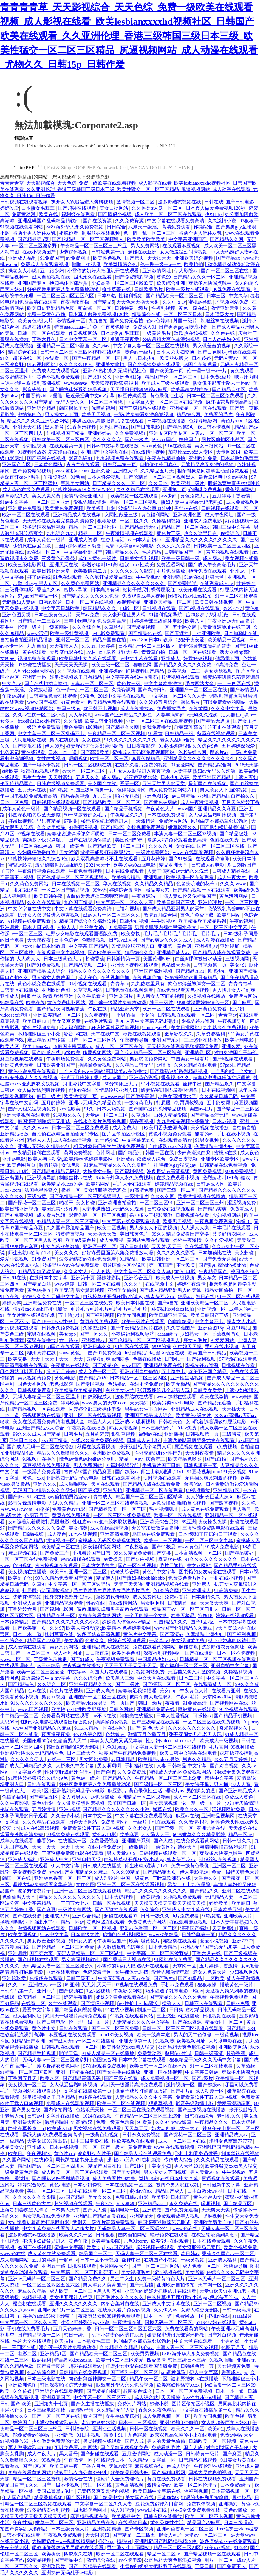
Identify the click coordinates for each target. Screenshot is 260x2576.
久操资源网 (123, 689)
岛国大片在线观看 (109, 1671)
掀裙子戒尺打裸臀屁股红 (149, 589)
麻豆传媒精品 (146, 758)
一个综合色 (12, 1640)
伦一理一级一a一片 (161, 264)
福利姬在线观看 (78, 214)
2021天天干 (98, 864)
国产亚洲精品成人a (239, 1790)
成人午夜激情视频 (199, 802)
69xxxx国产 (164, 439)
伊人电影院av (194, 1872)
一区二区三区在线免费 (89, 1302)
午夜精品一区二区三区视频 (117, 733)
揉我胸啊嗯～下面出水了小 (29, 1922)
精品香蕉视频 (75, 796)
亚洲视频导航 (42, 1177)
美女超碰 (86, 1202)
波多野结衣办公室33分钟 (145, 508)
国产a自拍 (168, 1302)
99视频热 (211, 1915)
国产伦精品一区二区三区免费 (63, 1947)
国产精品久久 (118, 1778)
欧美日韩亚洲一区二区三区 (171, 1258)
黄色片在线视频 (66, 1690)
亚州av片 (239, 570)
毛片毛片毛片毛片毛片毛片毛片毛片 (182, 933)
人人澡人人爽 (195, 1227)
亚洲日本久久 (98, 1346)
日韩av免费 (238, 2003)
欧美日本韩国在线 (135, 1302)
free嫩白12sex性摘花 (39, 721)
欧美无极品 (178, 1384)
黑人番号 (55, 427)
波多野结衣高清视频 (169, 1171)
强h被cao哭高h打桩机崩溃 (40, 1309)
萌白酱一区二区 (95, 308)
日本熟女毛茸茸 (38, 208)
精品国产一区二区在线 (185, 527)
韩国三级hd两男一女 (93, 789)
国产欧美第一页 (167, 370)
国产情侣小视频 (115, 214)
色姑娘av (118, 1384)
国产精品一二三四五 (134, 2535)
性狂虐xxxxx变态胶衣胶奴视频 (105, 1521)
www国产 (132, 1365)
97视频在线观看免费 (136, 1984)
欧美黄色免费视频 (64, 508)
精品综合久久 (139, 952)
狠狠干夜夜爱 (125, 339)
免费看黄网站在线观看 (65, 1715)
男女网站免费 (94, 1759)
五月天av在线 (32, 789)
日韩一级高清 (209, 2053)
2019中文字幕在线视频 (122, 696)
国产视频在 (71, 1990)
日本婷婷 (202, 358)
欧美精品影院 (106, 2241)
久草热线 (114, 627)
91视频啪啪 (221, 2359)
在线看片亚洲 (227, 1690)
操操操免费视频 (95, 1065)
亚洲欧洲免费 (203, 458)
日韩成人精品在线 (231, 871)
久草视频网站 (88, 990)
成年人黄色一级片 (46, 539)
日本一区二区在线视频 (90, 602)
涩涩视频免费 (242, 1202)
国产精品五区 (44, 1796)
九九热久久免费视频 (225, 1027)
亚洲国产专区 (32, 283)
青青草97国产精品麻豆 (88, 1471)
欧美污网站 (229, 914)
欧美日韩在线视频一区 (219, 602)
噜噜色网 (142, 664)
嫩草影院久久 (15, 495)
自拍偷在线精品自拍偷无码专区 (66, 1133)
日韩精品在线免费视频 (223, 1165)
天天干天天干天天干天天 (57, 1359)
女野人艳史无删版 (200, 2309)
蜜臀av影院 (20, 864)
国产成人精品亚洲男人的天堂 (173, 908)
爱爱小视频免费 (241, 2247)
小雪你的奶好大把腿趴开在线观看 (103, 270)
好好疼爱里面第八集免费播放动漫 (63, 289)
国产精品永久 (220, 1083)
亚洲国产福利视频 (154, 971)
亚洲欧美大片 (238, 1915)
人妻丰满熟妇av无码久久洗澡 (187, 714)
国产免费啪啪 (183, 583)
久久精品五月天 (157, 470)
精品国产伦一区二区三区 (171, 376)
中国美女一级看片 (190, 1058)
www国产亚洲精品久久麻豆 (124, 714)
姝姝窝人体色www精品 (127, 1621)
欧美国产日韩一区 (127, 1803)
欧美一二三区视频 (163, 1540)
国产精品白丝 (37, 1284)
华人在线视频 (118, 883)
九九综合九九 (61, 533)
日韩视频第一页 (210, 964)
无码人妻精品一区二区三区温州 (47, 1396)
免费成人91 (145, 326)
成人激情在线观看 (27, 1646)
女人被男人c (75, 1796)
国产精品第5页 (34, 239)
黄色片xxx (232, 420)
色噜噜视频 (94, 939)
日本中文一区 (98, 1815)
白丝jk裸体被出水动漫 (78, 545)
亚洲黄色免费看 (25, 508)
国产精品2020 (190, 971)
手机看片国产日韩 (162, 1465)
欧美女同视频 (132, 1315)
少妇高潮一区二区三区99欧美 (122, 283)
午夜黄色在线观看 (70, 1365)
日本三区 (216, 295)
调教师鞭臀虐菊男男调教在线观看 (113, 1609)
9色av (197, 1990)
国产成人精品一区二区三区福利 (148, 1052)
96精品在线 (12, 1002)
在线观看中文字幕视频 (61, 952)
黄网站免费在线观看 (149, 1240)
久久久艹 (133, 1284)
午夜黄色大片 (161, 808)
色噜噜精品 (180, 1321)
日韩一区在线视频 (112, 1903)
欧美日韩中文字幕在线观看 (88, 658)
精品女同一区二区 (224, 2022)
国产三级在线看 (121, 2078)
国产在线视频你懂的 (91, 839)
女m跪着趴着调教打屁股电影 (216, 1421)
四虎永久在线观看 (93, 276)
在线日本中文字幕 (49, 1277)
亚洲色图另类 (17, 614)
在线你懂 (43, 2159)
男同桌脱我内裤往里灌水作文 (166, 927)
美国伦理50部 (130, 839)
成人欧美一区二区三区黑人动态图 (85, 2291)
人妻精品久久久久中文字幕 (141, 2022)
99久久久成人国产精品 (37, 1434)
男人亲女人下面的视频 (224, 789)
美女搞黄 (78, 1527)
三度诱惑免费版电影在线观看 (214, 1527)
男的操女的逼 (201, 1790)
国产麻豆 (242, 1002)
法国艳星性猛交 (41, 1190)
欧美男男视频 (97, 414)
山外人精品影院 (171, 1115)
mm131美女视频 (230, 1471)
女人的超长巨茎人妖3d (210, 1496)
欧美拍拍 (193, 264)
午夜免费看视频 (86, 871)
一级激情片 (144, 821)
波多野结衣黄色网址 (223, 1646)
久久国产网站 (17, 2159)
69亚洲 (189, 1521)
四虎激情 (156, 2359)
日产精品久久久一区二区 (200, 276)
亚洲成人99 (125, 470)
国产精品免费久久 (88, 2278)
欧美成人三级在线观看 (165, 383)
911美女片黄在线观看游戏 (28, 1315)
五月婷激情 (44, 1809)
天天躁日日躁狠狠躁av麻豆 (139, 389)
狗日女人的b (82, 1940)
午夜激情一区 (79, 2460)
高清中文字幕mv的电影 (129, 545)
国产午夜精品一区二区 (96, 358)
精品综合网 (189, 414)
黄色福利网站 (156, 514)
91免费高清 (120, 927)
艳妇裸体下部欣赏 (69, 283)
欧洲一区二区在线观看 (26, 514)
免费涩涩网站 (171, 564)
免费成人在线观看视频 (45, 264)
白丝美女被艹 (120, 1390)
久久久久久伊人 (76, 364)
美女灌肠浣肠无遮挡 (105, 1190)
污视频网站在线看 (42, 1415)
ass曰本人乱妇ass (145, 539)
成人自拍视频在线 (51, 276)
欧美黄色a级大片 (36, 320)
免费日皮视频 (184, 1158)
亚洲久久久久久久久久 (73, 2303)
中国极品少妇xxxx (157, 1659)
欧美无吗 (63, 1290)
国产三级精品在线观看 (142, 408)
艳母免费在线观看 (232, 289)
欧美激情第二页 (90, 570)
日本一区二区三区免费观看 (216, 395)
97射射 (71, 821)
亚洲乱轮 (154, 877)
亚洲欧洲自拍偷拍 (117, 1202)
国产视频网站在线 (229, 1703)
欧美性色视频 (108, 258)
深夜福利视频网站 (102, 1546)
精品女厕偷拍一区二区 (229, 1290)
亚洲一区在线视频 (163, 2072)
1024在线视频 (98, 2115)
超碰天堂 (215, 577)
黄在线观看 (34, 652)
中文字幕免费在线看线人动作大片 (58, 2228)
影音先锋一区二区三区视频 (98, 1215)
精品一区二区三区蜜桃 (93, 527)
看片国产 (93, 2416)
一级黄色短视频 (102, 2134)
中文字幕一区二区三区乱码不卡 (52, 733)
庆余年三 (248, 333)
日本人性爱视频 (104, 477)
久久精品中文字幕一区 (152, 2460)
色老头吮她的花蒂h (197, 883)
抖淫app (106, 2541)
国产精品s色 (105, 1365)
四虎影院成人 (98, 1396)
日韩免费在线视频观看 (130, 990)
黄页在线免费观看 (99, 1321)
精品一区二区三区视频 (134, 502)
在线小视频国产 (39, 251)
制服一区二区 (152, 2009)
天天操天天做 (102, 1233)
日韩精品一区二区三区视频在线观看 (218, 1659)
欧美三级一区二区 (111, 664)
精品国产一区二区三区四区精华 (150, 1496)
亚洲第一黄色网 (175, 946)
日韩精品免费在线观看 (53, 696)
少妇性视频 (34, 445)
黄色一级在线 (193, 308)
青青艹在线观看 (83, 464)
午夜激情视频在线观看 (130, 533)
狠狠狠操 (207, 1984)
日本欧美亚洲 (228, 1909)
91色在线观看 (68, 577)
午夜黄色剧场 (116, 326)
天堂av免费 (88, 614)
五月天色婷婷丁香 (241, 802)
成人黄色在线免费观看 (26, 489)
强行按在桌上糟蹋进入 (105, 821)
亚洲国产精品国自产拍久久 (226, 796)
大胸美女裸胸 (98, 1171)
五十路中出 (173, 1371)
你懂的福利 (103, 408)
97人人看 (241, 1784)
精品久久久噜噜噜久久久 (63, 1452)
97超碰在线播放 (35, 664)
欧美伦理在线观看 (198, 589)
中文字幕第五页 (139, 1140)
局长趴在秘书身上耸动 (79, 2159)
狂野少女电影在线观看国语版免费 (82, 933)
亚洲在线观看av (63, 1972)
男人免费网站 (145, 245)
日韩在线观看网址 (121, 1477)
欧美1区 (41, 1790)
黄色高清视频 (130, 2485)
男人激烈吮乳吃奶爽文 (121, 1947)
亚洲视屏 (230, 946)
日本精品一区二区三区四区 (147, 645)
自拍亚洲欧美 (207, 633)
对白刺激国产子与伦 (236, 1052)
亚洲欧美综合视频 (194, 258)
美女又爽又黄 (47, 495)
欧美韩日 (240, 1903)
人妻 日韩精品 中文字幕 (182, 1765)
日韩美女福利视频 (139, 558)
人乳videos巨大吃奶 (34, 670)
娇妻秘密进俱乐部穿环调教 (95, 746)
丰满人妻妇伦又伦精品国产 (188, 896)
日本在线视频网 (219, 1090)
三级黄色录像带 (58, 558)
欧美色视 (235, 2416)
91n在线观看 (179, 445)
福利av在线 (150, 1434)
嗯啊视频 (78, 758)
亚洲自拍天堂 (87, 1859)
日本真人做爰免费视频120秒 (216, 208)
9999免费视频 (240, 1171)
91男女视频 (207, 1140)
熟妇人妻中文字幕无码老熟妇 (192, 502)
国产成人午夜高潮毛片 (212, 564)
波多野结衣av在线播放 (32, 2234)
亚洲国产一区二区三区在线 (199, 689)
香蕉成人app (234, 2372)
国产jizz (16, 1496)
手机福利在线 (139, 1765)
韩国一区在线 (160, 1152)
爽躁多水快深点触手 (210, 283)
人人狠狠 (126, 2203)
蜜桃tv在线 (80, 1090)
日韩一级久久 (237, 1840)
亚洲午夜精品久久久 (91, 1684)
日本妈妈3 (168, 2497)
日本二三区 (191, 1678)
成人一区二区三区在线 (119, 1046)
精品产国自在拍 (109, 639)
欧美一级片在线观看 (188, 289)
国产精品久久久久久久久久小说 (66, 1621)
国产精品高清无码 (139, 527)
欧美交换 (131, 933)
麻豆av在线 (170, 1559)
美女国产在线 (102, 783)
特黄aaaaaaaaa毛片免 (76, 326)
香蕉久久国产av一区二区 (228, 2253)
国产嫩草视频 (224, 1502)
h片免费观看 (186, 1915)
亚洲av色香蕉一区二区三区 (63, 1878)
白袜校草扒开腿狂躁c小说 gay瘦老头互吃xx (129, 1296)
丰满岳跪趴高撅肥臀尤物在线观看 (108, 420)
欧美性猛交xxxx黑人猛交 (129, 2047)
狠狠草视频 (123, 1434)
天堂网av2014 (217, 1696)
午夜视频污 (39, 2153)
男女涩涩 (68, 852)
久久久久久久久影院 (132, 570)
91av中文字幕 (15, 502)
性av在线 (96, 1603)
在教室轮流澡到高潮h (23, 2034)
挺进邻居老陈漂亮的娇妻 (205, 645)
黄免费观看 (242, 370)
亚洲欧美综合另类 (159, 1521)
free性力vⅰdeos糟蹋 (202, 2397)
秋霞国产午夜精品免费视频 (128, 1753)
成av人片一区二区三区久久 (112, 914)
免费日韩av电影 (132, 2197)
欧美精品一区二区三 (40, 1997)
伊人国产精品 (17, 2497)
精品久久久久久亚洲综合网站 (38, 420)
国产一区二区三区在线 (225, 270)
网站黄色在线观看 (197, 1709)
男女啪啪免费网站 (149, 1058)
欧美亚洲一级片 (188, 483)
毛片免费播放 (171, 570)
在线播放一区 (73, 1840)
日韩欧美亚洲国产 (56, 1065)
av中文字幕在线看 (139, 658)
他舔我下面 (227, 658)
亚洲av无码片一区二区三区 (37, 2278)
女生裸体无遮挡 (132, 1972)
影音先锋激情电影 (27, 1502)
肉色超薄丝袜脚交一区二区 (197, 983)
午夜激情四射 (15, 2547)
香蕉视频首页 (227, 1334)
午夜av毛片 (188, 1696)
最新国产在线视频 (208, 783)
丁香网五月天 (23, 2078)
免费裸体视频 (201, 2503)
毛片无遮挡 (172, 1565)
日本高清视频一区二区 (198, 1552)
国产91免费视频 (44, 964)
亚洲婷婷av (100, 433)
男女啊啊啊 (152, 1603)
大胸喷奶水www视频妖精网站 (64, 2541)
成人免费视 (112, 1240)
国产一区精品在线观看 (93, 2566)
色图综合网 (104, 2059)
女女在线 (92, 739)
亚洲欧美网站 (233, 2047)
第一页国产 (161, 1265)
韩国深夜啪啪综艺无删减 (35, 814)
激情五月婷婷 (61, 1371)
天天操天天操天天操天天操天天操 (170, 1903)
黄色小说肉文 (208, 2197)
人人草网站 (80, 714)
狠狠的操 (161, 1346)
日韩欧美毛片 (149, 289)
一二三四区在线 (234, 683)
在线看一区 (57, 358)
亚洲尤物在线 (211, 1828)
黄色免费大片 (195, 495)
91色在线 (10, 1296)
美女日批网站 (114, 208)
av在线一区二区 (44, 552)
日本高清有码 (105, 589)
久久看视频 (96, 1015)
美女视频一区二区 (27, 2084)
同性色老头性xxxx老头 (235, 1821)
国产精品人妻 (239, 2397)
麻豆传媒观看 (133, 395)
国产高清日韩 (153, 689)
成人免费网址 (147, 1596)
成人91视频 (122, 2510)
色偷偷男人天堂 (70, 1740)
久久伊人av (166, 2309)
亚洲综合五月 (139, 1277)
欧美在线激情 (215, 1396)
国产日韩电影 (240, 201)
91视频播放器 (32, 452)
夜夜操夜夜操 (75, 301)
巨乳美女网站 (75, 483)
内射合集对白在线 (120, 2303)
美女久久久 (66, 1252)
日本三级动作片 (158, 1427)
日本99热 (106, 295)
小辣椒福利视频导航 (133, 1334)
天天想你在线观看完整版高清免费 (58, 520)
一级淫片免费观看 (42, 727)
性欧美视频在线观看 (134, 2140)
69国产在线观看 (200, 364)
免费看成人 (242, 1208)
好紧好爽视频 (198, 658)
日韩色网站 (121, 1709)
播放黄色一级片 (237, 1984)
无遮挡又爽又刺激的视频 (208, 464)
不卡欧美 (186, 1265)
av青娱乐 (114, 1559)
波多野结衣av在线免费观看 (88, 1258)
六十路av (69, 1340)
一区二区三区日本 (183, 314)
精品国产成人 (170, 2191)
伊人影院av (186, 270)
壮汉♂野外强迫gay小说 (85, 2322)
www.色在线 (185, 2228)
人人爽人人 (28, 958)
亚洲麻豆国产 (56, 2397)
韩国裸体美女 (74, 408)
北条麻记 (9, 752)
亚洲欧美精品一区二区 (168, 602)
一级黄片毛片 (157, 333)
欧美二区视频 (112, 1227)
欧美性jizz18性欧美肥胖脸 (79, 1709)
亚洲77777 (242, 1940)
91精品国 (130, 1258)
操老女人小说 (23, 270)
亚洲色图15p (129, 376)
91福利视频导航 (166, 614)
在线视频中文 (160, 1284)
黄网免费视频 (79, 1152)
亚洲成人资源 (83, 539)
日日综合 (116, 226)
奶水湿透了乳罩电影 (167, 1990)
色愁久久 (95, 1640)
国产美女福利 (126, 2172)
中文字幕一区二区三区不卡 (102, 2397)
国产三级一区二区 (176, 1190)
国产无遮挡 (177, 633)
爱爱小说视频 (15, 1258)
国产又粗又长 (98, 376)
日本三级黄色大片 (53, 614)
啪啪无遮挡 (127, 796)
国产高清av (171, 1634)
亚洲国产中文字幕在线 (105, 452)
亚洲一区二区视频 (213, 2303)
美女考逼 (73, 1640)
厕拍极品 (242, 2497)
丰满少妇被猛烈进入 (44, 2241)
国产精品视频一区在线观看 (73, 808)
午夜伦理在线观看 (213, 2466)
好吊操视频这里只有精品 (76, 677)
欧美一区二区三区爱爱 (40, 1671)
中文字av (12, 683)
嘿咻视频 (213, 2216)
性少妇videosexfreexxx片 (172, 1740)
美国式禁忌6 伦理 (60, 1208)
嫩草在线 (163, 1809)
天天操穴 (140, 1402)
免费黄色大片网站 (147, 1922)
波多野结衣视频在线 (180, 201)
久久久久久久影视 (176, 1252)
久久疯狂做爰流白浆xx (109, 577)
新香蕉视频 (141, 1121)
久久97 (56, 1628)
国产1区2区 (113, 827)
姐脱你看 (69, 233)
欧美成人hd (59, 2128)
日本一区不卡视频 (236, 1653)
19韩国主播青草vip (73, 1046)
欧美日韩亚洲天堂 (51, 570)
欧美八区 (195, 620)
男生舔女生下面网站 (147, 1409)
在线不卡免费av (147, 1384)
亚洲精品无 (141, 2216)
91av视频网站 (42, 364)
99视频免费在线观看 (68, 1834)
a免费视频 (227, 1446)
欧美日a (35, 308)
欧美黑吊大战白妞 (190, 389)
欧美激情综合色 (120, 264)
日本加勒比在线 (241, 633)
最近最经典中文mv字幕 (91, 395)
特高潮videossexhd (73, 2359)
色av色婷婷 (158, 320)
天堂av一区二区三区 (107, 1115)
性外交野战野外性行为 (158, 1452)
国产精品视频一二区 (148, 627)
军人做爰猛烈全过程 (30, 2447)
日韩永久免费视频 (61, 1327)
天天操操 (170, 2397)
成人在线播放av (137, 708)
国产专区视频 (91, 1384)
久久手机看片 (92, 996)
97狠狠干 (249, 220)
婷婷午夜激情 (188, 1240)
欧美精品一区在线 (61, 1546)
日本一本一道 (63, 752)
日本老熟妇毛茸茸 (120, 333)
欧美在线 (49, 214)
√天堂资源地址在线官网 (225, 627)
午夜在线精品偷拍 (166, 458)
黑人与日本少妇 (140, 358)
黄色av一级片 (139, 351)
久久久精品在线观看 (138, 489)
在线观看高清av (176, 1140)
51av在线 (193, 577)
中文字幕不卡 (210, 1321)
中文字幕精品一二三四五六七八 (56, 1903)
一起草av (159, 1640)
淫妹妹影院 (109, 1277)
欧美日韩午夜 (49, 896)
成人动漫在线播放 (216, 939)
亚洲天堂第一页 (136, 2040)
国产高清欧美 (95, 752)
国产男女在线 (26, 2109)
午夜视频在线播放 (87, 1427)
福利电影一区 (125, 2209)
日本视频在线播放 (167, 420)
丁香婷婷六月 (23, 1609)
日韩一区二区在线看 (100, 1284)
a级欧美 (10, 771)
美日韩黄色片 (135, 1233)
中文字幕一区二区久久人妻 (178, 696)
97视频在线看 (30, 833)
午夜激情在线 (128, 2322)
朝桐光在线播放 (137, 1715)
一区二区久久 (135, 520)
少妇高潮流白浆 (194, 1152)
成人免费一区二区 (97, 1371)
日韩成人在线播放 (102, 1865)
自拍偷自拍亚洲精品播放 (27, 639)
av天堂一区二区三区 (84, 771)
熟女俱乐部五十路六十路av (222, 383)
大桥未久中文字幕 (75, 1765)
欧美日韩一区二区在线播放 (158, 2065)
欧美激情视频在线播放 (202, 1196)
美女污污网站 (64, 1646)
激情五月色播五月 (147, 1734)
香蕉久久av (49, 589)
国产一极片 (137, 439)
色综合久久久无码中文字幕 (51, 1296)
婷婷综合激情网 (126, 889)
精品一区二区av (164, 2553)
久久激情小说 (222, 220)
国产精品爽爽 (213, 1208)
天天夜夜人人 (64, 645)
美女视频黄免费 (35, 1377)
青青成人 (103, 1496)
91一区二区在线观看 (236, 595)
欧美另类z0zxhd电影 (135, 864)
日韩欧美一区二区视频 (93, 1928)
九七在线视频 (83, 1534)
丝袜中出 (193, 1083)
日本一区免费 (15, 802)
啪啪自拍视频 (86, 264)
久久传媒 (73, 721)
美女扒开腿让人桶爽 (71, 2297)
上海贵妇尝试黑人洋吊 (24, 2209)
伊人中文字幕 (66, 1865)
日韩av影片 (51, 602)
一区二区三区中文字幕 (224, 927)
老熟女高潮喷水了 (177, 1096)
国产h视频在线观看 (200, 608)
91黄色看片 (73, 702)
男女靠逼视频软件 (81, 1959)
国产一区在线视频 (137, 1565)
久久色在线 (223, 333)
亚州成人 (171, 658)
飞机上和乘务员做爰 (197, 2153)
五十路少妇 (52, 270)
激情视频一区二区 (136, 201)
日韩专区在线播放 (19, 990)
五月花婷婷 (153, 858)
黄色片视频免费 (39, 1027)
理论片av (219, 752)
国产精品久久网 (227, 239)
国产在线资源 (98, 220)
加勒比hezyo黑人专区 (191, 452)
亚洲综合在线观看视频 (59, 2391)
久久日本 (158, 483)
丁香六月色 (44, 339)
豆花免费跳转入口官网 (159, 2503)
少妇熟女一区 (195, 1334)
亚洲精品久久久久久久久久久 (134, 583)
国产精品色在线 (145, 633)
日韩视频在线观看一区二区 (229, 508)
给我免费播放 (157, 727)
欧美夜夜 (51, 2553)
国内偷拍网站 (58, 2109)
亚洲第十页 (174, 489)
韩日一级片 (161, 1002)
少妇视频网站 (227, 1215)
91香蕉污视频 (82, 427)
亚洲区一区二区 (73, 639)
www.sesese (76, 383)
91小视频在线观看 (88, 983)
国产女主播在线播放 (119, 2072)
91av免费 (188, 1427)
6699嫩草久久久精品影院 (199, 1834)
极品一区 (71, 1190)
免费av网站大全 (237, 2434)
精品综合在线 (147, 314)
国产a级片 (202, 2078)
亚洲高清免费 (115, 1534)
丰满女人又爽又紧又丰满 (117, 1740)
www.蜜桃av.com (71, 470)
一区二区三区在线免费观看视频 (142, 2109)
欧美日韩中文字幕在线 (157, 2491)
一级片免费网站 (153, 852)
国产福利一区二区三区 (184, 1665)
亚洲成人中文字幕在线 (186, 1909)
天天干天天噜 (129, 1584)
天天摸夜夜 (39, 939)
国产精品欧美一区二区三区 (175, 295)
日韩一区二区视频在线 (88, 764)
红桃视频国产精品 (66, 433)
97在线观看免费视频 (105, 2065)
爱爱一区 (130, 783)
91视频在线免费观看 (30, 921)
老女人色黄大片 (210, 1972)
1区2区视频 (98, 1990)
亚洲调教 (172, 577)
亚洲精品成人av (174, 952)
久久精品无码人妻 (116, 2409)
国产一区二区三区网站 (93, 1040)
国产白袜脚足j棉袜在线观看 (227, 351)
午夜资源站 (55, 477)
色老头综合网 (193, 752)
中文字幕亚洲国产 (188, 239)
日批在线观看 (42, 1784)
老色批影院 (61, 1384)
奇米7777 (233, 608)
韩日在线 (205, 1296)
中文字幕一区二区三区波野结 (80, 1584)
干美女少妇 (159, 2166)
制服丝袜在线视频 (101, 233)
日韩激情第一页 (123, 958)
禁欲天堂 (187, 1846)
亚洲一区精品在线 (75, 2072)
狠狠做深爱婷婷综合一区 (203, 1002)
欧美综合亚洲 (171, 283)
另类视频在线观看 (102, 2441)
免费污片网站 (173, 821)
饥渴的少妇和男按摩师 (205, 2497)
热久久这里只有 (201, 533)
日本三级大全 (82, 1753)
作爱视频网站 (83, 333)
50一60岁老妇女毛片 (86, 814)
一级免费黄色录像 (19, 2172)
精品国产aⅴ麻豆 (44, 1640)
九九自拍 (98, 320)
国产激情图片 (244, 689)
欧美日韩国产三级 (176, 902)
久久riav (101, 345)
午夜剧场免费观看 (66, 1058)
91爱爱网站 (183, 764)
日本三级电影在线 (90, 2140)
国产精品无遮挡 (213, 721)
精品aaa (186, 1296)
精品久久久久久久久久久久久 (100, 971)
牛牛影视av (148, 577)
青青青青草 (240, 983)
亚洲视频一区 (212, 1309)
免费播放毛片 (172, 708)
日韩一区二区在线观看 (42, 333)
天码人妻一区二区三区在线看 (147, 2253)
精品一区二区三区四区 (177, 2547)
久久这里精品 (51, 827)
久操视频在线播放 (207, 996)
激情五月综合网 (160, 914)
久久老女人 (76, 1271)
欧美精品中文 (126, 2516)
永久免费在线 (184, 2203)
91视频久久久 (68, 1115)
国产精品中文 (108, 2497)
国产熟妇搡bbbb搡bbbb (224, 827)
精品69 (124, 2541)
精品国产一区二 (96, 2253)
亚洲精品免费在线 (43, 1302)
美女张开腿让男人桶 (125, 614)
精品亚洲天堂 (174, 864)
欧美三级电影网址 (27, 564)
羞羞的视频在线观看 (228, 552)
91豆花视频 (199, 1471)
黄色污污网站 (234, 896)
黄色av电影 (104, 1834)
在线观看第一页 (66, 445)
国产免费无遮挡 (127, 320)
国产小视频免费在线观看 (154, 364)
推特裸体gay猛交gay (175, 1165)
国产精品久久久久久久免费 (90, 595)
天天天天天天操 (71, 664)
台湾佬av (194, 1484)
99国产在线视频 (35, 2247)
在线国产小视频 (161, 2259)
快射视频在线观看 (162, 1477)
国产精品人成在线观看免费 (222, 952)
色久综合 (150, 1909)
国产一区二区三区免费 (115, 2028)
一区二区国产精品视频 (65, 889)
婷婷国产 (189, 439)
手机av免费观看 (178, 1984)
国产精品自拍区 (229, 389)
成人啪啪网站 (74, 1484)
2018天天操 (247, 764)
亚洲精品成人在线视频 (77, 514)
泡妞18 (244, 1221)
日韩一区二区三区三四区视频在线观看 (81, 351)
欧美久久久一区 (192, 1809)
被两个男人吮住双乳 (35, 233)
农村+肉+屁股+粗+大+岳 (112, 652)
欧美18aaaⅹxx (36, 1046)
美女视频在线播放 (210, 1127)
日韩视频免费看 (35, 1390)
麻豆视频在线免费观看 (46, 1465)
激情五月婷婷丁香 (80, 1077)
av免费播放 (163, 1502)
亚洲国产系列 (167, 1040)
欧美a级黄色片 (81, 1240)
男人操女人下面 (62, 414)
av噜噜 (164, 1065)
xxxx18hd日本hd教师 (151, 639)
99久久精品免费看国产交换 (181, 1233)
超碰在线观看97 (121, 1915)
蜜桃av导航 (200, 301)
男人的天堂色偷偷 (193, 2034)
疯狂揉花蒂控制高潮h (229, 402)
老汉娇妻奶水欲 (141, 777)
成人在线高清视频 (72, 1140)
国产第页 (135, 258)
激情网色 (9, 1678)
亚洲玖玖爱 (14, 1978)
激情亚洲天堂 (225, 308)
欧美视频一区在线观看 (134, 495)
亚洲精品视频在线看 (168, 1584)
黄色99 (164, 276)
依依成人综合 (152, 1158)
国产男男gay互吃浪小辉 (184, 326)
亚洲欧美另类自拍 (213, 2222)
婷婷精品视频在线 (174, 1183)
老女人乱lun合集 (178, 739)
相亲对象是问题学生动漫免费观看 (213, 470)
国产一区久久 (94, 1334)
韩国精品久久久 (122, 552)
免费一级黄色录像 (46, 314)
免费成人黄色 (239, 1796)
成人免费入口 (127, 1127)
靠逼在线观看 (37, 326)
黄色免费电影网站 (83, 727)
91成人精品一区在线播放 (101, 1728)
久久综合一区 (52, 1684)
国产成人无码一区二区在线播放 (41, 1446)
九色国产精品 (79, 902)
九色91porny (114, 1746)
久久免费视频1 (131, 433)
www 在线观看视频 (193, 852)
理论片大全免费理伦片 (120, 2478)
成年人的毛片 (244, 1309)
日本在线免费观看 (166, 814)
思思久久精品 (64, 1502)
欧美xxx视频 (218, 2547)
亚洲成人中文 (55, 1859)
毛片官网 (218, 1746)
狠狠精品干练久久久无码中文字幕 (205, 2059)
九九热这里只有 (148, 983)
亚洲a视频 (69, 1809)
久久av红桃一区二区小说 (39, 714)
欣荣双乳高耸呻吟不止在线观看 (208, 727)
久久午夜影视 (15, 1803)
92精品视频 (34, 2297)
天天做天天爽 (215, 1603)
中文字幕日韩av (202, 2072)
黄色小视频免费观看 (59, 376)
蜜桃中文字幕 (220, 1778)
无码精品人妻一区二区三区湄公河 (58, 1965)
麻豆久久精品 (32, 2291)
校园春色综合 (245, 1271)
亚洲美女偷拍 (111, 364)
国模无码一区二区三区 (169, 2322)
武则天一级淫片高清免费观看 (159, 226)
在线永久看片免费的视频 (142, 764)
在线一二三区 (62, 1759)
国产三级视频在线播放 (202, 2109)
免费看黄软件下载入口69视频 (94, 1828)
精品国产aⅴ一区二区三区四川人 (186, 1609)
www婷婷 (64, 1284)
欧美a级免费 (246, 889)
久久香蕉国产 (181, 1327)
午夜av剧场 (14, 696)
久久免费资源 (130, 220)
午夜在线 (98, 1008)
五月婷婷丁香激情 (231, 495)
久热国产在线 (114, 427)
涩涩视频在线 (168, 2272)
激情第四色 (30, 414)
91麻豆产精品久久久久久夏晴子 (118, 1165)
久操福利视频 (167, 520)
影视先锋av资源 (90, 502)
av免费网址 (78, 258)
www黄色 (152, 445)
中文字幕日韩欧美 (61, 608)
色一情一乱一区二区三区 (150, 233)
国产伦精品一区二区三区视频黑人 (88, 239)
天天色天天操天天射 (138, 301)
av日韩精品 (183, 796)
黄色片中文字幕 (159, 1571)
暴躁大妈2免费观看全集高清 (177, 839)
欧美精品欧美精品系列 (202, 921)
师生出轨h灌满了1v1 (30, 1252)
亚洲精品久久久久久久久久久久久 (201, 539)
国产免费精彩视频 (134, 276)
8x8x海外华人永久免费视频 (75, 226)
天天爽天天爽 (216, 2209)
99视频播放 (198, 1490)
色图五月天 (36, 1515)
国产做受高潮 (141, 1096)
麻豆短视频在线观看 (22, 1058)
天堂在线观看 (106, 1484)
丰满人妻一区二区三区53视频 (185, 833)
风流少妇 (217, 971)
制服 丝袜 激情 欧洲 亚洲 (48, 996)
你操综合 (204, 226)
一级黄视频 (148, 1897)
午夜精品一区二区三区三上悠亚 (94, 245)
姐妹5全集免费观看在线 (121, 1997)
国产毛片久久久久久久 (120, 2297)
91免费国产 (52, 258)
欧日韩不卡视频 (214, 427)
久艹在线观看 (63, 2003)
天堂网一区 (184, 1965)
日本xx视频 (224, 1121)
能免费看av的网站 (32, 2434)
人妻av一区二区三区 (212, 433)
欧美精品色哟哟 (185, 1459)
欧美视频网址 (191, 2040)
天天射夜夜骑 (200, 1452)
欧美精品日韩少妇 (130, 2472)
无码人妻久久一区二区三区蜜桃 (90, 402)
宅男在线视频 (42, 1334)
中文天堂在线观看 (157, 1678)
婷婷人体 (11, 1302)
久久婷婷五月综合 (158, 702)
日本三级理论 (239, 2522)
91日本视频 (89, 2434)
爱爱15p (10, 1828)
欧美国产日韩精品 (207, 1352)
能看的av (205, 1133)
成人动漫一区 (210, 2090)
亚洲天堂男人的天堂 (164, 783)
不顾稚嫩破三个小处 (40, 1033)
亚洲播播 (173, 1434)
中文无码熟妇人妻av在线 (124, 1978)
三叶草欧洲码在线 (172, 1878)
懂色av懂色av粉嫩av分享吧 (88, 1459)
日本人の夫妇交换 (222, 339)
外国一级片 (185, 320)
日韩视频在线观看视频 (24, 201)
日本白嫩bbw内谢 (206, 2191)
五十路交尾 (185, 627)
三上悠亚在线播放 (203, 1040)
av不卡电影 (130, 2560)
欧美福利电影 (101, 508)
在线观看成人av (217, 583)
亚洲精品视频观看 (64, 1603)
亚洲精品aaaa (152, 2203)
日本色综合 (66, 939)
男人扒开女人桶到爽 (234, 990)
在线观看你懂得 (213, 858)
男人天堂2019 (122, 1853)
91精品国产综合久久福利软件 (85, 921)
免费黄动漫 (24, 214)
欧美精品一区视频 (227, 639)
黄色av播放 (39, 1290)
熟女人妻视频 (124, 1427)
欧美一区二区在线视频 (178, 1515)
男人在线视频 (64, 739)
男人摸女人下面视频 (166, 2172)
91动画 (78, 477)
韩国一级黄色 (71, 846)
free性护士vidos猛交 (138, 2003)
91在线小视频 (120, 2009)
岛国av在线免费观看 (154, 1534)
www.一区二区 (16, 1659)
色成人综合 (178, 2466)
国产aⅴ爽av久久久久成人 (167, 939)
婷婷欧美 (70, 1402)
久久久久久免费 (174, 545)
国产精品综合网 (215, 764)
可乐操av (202, 1715)
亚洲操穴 (229, 2503)
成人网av (213, 558)
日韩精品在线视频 (198, 2460)
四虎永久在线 (79, 2553)
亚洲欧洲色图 (188, 514)
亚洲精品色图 (61, 308)
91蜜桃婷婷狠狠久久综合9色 (83, 489)
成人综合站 (146, 2397)
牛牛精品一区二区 (19, 1715)
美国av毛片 (201, 1108)
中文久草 (238, 295)
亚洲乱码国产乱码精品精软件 (49, 220)
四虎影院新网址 (90, 2510)
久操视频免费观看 (146, 827)
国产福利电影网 (57, 1609)
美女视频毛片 (136, 2272)
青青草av (119, 983)
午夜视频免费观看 (214, 1221)
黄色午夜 (79, 2241)
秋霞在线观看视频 (96, 1446)
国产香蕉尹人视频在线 (127, 1959)
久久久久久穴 (107, 439)
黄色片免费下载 (197, 914)
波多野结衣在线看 (134, 1396)
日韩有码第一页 (17, 1990)
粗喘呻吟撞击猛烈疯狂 (224, 1846)
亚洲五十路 (34, 677)
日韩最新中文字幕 (222, 2184)
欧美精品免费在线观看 (112, 702)
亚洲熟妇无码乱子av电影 (72, 1477)
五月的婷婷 (53, 1102)
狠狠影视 (107, 520)
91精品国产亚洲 (29, 2040)
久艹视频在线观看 (77, 670)
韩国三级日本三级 (187, 2359)
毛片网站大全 (200, 683)
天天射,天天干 (166, 1246)
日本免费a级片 (216, 376)
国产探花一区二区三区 (32, 1202)
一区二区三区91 (157, 1202)
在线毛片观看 (99, 1021)
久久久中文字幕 (228, 708)
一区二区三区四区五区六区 (66, 295)
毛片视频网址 (164, 1509)
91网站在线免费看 (174, 1959)
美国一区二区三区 (46, 2191)
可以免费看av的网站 (225, 702)
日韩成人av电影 (208, 864)
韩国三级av (69, 708)
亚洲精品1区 (198, 1052)
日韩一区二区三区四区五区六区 (129, 2328)
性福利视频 (131, 295)
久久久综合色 (87, 627)
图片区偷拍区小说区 (223, 439)
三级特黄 (37, 1196)
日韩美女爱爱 (208, 1390)
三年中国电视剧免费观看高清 (95, 620)
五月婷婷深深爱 (239, 746)
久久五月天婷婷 (98, 645)
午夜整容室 (137, 1546)
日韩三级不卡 (81, 1978)
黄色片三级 (169, 533)
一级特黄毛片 (139, 1102)
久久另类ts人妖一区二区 (157, 208)
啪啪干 (66, 1202)
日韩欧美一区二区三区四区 (61, 439)
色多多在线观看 (46, 1978)
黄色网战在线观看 (106, 1922)
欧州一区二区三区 (109, 758)
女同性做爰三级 (121, 514)
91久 (5, 358)
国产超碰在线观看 (77, 208)
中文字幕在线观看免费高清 (176, 220)
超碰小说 (159, 2403)
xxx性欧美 (143, 564)
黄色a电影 (185, 1271)
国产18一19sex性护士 (55, 1321)
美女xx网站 (199, 1565)
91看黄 (155, 733)
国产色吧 (105, 1771)
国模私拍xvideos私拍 (190, 595)
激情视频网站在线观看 (42, 1928)
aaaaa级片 (167, 1334)
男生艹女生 (34, 777)
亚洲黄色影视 (144, 1077)
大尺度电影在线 (66, 652)
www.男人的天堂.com (104, 1402)
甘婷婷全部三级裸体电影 (156, 620)
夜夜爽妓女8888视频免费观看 (109, 2316)
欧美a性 (216, 2428)
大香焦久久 (206, 1878)
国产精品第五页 (160, 1872)
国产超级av (127, 1471)
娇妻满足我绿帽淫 (137, 1690)
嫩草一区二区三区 (55, 2522)
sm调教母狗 (174, 2372)
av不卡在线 (104, 1715)
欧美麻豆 (129, 1834)
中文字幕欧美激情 (163, 683)
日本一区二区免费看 (130, 833)
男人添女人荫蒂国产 (54, 977)
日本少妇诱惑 (175, 777)
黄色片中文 (44, 2028)
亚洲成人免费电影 (203, 520)
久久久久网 (161, 846)
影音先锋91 (34, 389)
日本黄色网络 (49, 464)
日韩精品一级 (180, 733)
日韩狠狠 (106, 2234)
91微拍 (42, 1509)
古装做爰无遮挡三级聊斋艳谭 (97, 896)
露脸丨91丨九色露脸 (189, 1884)
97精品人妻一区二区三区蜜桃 (68, 1221)
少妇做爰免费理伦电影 (56, 2441)
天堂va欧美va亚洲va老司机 (228, 2291)
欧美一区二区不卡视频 (209, 2516)
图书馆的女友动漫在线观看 (208, 1571)
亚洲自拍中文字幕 (230, 1665)
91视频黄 (164, 2040)
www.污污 (37, 633)
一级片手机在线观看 (155, 1821)
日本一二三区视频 (138, 2422)
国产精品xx (228, 258)
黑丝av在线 (186, 508)
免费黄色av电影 (69, 1509)
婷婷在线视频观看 (235, 1615)
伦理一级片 (30, 627)
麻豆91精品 (238, 1327)
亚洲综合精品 (42, 408)
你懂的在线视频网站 (125, 1934)
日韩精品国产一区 (184, 552)
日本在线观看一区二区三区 (98, 2191)
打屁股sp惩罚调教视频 (180, 1102)
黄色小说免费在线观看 (42, 983)
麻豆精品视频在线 (89, 2516)
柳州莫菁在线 (117, 289)
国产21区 (135, 2166)
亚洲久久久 (45, 1484)
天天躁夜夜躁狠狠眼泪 (114, 383)
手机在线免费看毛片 (29, 2328)
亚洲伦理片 (210, 902)
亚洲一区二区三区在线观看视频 (160, 721)
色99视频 (59, 789)
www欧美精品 (164, 1934)
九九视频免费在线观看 (120, 458)
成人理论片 (106, 1878)
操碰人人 (172, 2003)
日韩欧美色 (170, 1421)
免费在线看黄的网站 (100, 1615)
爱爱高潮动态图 (234, 2103)
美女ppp (68, 1334)
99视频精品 (129, 602)
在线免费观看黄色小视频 (183, 990)
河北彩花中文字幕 (82, 1083)
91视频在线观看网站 (22, 226)
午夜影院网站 (128, 1990)
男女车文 (206, 1277)
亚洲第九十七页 (51, 2403)
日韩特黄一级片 (131, 308)
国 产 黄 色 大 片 (148, 1728)
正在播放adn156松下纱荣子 (47, 2316)
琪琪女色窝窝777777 (231, 2140)
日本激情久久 (206, 1596)
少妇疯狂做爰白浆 (32, 545)
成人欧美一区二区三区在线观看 (169, 214)
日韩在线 (213, 201)
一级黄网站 (57, 627)
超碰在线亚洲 (143, 251)
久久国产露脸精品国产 (70, 1227)
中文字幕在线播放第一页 (86, 2090)
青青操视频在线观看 (57, 1565)
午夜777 (105, 2203)
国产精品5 (103, 301)
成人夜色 (88, 977)
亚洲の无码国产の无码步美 (209, 1947)
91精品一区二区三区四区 (27, 2072)
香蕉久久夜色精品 (157, 2409)
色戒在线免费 (225, 839)
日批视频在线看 (159, 608)
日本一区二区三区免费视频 (184, 2391)
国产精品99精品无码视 (56, 1171)
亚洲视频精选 (107, 2528)
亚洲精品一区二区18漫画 (63, 345)
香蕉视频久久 (176, 1077)
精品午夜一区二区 (149, 2378)
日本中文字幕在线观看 (142, 2059)
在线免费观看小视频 (178, 1177)
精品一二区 (90, 533)
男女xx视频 (53, 1696)
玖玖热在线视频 (191, 333)
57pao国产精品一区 (38, 595)
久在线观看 (197, 1246)
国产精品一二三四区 (40, 620)
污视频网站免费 (232, 301)
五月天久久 (88, 777)
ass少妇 (169, 495)
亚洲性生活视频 (187, 1377)
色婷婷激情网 (132, 789)
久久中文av (174, 301)
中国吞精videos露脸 (42, 395)
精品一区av (131, 1459)
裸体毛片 (191, 702)
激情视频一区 (71, 320)
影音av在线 (76, 1033)
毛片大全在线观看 (132, 1183)
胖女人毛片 (195, 1340)
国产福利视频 (130, 1171)
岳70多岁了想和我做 (207, 614)
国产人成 (164, 1840)
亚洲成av (125, 1158)
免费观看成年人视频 (144, 595)
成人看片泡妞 (51, 1215)
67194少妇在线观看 (216, 2322)
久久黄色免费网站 (80, 583)
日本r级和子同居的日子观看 (208, 1534)
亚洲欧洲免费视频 (112, 1452)
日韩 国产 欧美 (16, 2403)
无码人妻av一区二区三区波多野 (56, 2059)
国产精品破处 (234, 833)
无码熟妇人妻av (19, 602)
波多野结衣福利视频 (44, 527)
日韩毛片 (175, 1359)
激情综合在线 (79, 2478)
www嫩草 (182, 2122)
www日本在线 (152, 2510)
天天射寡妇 (60, 777)
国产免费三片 (55, 1552)
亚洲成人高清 (28, 1603)
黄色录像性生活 (167, 395)
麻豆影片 (117, 1790)
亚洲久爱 (101, 470)
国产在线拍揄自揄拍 (46, 683)
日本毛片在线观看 (232, 1227)
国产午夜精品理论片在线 (137, 1327)
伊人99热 (54, 746)
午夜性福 (23, 2522)
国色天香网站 (32, 1384)
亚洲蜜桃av (93, 1340)
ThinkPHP (24, 167)
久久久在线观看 (44, 902)
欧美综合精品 (126, 877)
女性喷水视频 (51, 758)
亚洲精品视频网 (218, 1815)
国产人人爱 (95, 2209)
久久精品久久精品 (154, 883)
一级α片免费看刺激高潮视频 (144, 414)
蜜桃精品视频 (200, 2009)
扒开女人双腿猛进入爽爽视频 (82, 201)
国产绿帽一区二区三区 (158, 1784)
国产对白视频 (141, 1559)
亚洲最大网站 (28, 2122)
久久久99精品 (126, 1872)
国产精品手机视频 (124, 808)
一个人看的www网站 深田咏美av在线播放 (103, 1071)
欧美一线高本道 (154, 2034)
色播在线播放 (147, 1359)
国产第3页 (89, 1490)
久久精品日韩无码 (134, 1065)
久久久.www (233, 883)
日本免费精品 (15, 1621)
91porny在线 (155, 1027)
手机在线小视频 (234, 1133)
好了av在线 (39, 577)
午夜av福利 (241, 921)
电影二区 (130, 608)
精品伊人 (105, 1578)
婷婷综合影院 (32, 2184)
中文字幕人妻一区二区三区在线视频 (151, 345)
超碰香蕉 (94, 958)
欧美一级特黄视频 (69, 633)
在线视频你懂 (116, 977)
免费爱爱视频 (105, 1840)
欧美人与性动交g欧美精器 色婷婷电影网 (71, 1158)
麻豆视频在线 (23, 1552)
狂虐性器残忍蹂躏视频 (115, 1027)
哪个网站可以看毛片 (22, 1371)
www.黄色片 (72, 1352)
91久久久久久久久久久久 (131, 739)
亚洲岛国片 (121, 996)
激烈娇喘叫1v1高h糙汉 (106, 564)
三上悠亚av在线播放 (178, 2015)
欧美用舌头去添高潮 (166, 1127)
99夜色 (88, 696)
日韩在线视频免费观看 (61, 783)
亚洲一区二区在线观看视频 (93, 1415)
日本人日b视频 (38, 927)
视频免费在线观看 (37, 658)
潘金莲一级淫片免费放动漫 (118, 1002)
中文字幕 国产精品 (89, 946)
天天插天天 (159, 258)
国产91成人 (82, 1659)
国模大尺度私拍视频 (210, 2472)
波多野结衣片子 (35, 1890)
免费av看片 (177, 1596)
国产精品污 (130, 1152)
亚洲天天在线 (28, 427)
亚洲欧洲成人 (197, 1590)
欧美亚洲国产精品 (212, 777)
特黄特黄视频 (71, 1233)
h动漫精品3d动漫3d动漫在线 (155, 1352)
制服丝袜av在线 (76, 1177)
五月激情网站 (137, 2453)
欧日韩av (190, 2253)
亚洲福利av (206, 946)
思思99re (9, 1721)
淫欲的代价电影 (113, 1596)
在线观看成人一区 (213, 1684)
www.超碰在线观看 (177, 1396)
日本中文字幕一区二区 (83, 339)
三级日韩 (205, 2566)
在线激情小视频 (148, 452)
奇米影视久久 (234, 1728)
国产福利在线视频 (46, 458)
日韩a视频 (33, 1534)
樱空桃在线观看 (180, 1940)
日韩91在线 (14, 1277)
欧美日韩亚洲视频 (104, 721)
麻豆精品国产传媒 (46, 1040)
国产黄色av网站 (161, 802)
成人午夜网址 (220, 514)
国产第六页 (41, 1953)
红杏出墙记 (113, 539)
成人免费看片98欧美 (114, 2178)
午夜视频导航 (232, 1021)
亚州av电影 (14, 1158)
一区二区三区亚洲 (51, 502)
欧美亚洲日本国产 (171, 2197)
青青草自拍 (153, 652)
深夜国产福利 (195, 1928)
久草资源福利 (211, 1033)
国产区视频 (78, 2497)
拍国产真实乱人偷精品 (24, 2528)
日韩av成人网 (123, 939)
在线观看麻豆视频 (182, 245)
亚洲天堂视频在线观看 (134, 964)
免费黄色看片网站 (188, 1578)
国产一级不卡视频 (42, 764)
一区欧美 (215, 1978)
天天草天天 (136, 2128)
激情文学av (159, 2485)
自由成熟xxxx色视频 (170, 1146)
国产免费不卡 (232, 2566)
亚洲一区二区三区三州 (200, 1202)
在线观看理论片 (17, 1665)
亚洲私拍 (113, 1490)
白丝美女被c (92, 927)
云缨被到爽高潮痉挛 (108, 1359)
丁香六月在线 (207, 1953)
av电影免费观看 (109, 633)
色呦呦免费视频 (205, 489)
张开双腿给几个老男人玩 (164, 1390)
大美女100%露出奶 (47, 2140)
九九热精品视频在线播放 (183, 1121)
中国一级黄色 (135, 1878)
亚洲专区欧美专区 (168, 433)
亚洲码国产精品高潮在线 (100, 2216)
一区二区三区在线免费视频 (122, 1515)
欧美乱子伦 (20, 1578)
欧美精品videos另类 (62, 1183)
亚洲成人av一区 (45, 1984)
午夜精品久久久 (127, 814)
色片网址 (106, 1152)
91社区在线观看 (132, 1346)
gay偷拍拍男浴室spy (69, 1496)
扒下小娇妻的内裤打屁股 (118, 2334)
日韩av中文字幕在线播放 (113, 445)
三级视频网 (237, 958)
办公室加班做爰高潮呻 (155, 1527)
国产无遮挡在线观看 (116, 1909)
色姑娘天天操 (176, 964)
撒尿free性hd (178, 2053)
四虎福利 (42, 2359)
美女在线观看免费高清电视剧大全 (49, 1421)
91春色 (241, 2547)
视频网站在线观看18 (35, 2090)
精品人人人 (39, 1140)
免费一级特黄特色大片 (235, 1872)
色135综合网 (166, 1590)
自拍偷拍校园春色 (159, 464)
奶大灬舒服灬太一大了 (175, 2128)
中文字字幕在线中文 (30, 908)
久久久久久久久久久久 (192, 1728)
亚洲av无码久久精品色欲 (95, 1102)
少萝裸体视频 (74, 251)
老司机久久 (229, 2115)
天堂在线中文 (106, 1033)
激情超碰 (49, 1165)
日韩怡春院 (77, 2428)
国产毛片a (165, 1978)
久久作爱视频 (220, 1240)
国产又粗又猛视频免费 (32, 1108)
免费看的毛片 (219, 414)
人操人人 (67, 927)
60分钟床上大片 (121, 1083)
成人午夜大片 (232, 877)
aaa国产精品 (72, 2197)
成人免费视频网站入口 (173, 789)
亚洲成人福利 (23, 258)
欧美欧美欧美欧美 (146, 239)
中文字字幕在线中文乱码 (132, 677)
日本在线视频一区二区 (76, 883)
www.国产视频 (43, 702)
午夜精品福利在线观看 (37, 1152)
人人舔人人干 (156, 1834)
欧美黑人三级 (120, 1678)
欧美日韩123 (36, 1021)
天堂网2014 (228, 452)
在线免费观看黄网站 (198, 1840)
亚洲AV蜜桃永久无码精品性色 (115, 370)
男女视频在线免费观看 (97, 2128)
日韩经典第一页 (108, 251)
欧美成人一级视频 (175, 1277)
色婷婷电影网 (204, 420)
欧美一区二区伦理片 (196, 2485)
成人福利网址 (17, 896)
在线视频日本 (111, 2460)
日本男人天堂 (66, 2209)
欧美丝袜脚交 (175, 358)
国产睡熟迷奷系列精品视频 (78, 389)
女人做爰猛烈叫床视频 (184, 251)
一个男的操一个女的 (133, 1015)
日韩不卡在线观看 (204, 2003)
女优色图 (71, 1165)
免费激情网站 (116, 1821)
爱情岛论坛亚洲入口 (86, 495)
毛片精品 (152, 552)
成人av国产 (114, 1077)
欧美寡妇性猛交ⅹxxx (179, 2384)
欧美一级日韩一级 (181, 558)
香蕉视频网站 (240, 489)
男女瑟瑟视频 (219, 670)
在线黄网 (199, 708)
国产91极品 (181, 858)
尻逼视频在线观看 (194, 1446)
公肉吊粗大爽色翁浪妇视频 (171, 339)
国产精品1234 (241, 2028)
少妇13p (214, 214)
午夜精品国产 (213, 1271)
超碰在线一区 (28, 358)
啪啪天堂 (69, 2053)
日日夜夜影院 (142, 746)
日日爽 (176, 2009)
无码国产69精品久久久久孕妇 (44, 1490)
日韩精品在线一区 (56, 1615)
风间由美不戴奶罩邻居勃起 (220, 821)
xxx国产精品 (55, 1440)
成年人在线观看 (17, 1840)
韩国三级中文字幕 (232, 527)
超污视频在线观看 (181, 677)
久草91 (39, 1584)
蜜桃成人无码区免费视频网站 (144, 752)
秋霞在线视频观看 (216, 733)
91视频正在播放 (39, 1459)
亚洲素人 (202, 1584)
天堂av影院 (120, 2466)
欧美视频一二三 (184, 670)
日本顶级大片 (220, 314)
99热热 (99, 889)
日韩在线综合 (200, 2115)
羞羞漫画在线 (63, 452)
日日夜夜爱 (97, 1653)
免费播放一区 (190, 2316)
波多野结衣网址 (17, 376)
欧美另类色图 (126, 1653)
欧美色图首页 (22, 1165)
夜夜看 (173, 1703)
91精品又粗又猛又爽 (40, 1271)
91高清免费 (226, 664)
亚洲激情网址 (157, 270)
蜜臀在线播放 (15, 339)
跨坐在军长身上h (26, 2128)
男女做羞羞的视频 (212, 345)
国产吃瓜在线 (28, 746)
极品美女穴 (158, 889)
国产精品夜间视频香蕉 (61, 1008)
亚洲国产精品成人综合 (42, 971)
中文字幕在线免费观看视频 (131, 1221)
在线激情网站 (123, 1603)
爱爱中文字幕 (37, 2009)
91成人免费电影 (222, 1546)
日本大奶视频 (112, 1108)
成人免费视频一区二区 (165, 2078)
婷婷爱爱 (9, 208)
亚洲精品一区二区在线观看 (198, 408)
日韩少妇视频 (134, 921)
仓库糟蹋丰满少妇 (214, 1146)
